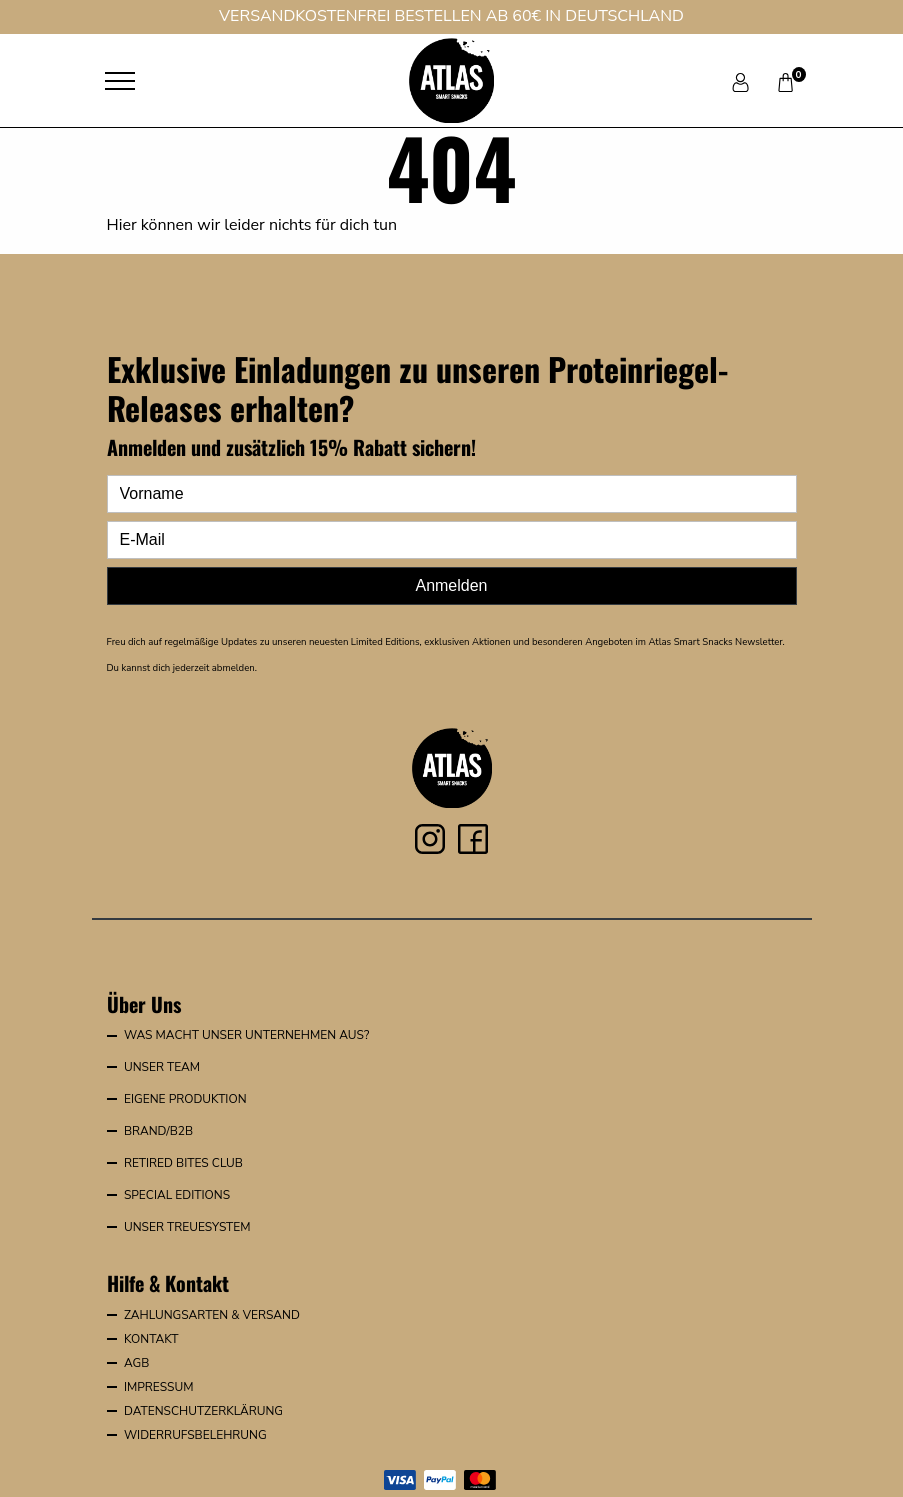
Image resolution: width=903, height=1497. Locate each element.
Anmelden (451, 585)
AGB (136, 1363)
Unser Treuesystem (187, 1227)
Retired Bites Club (183, 1163)
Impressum (159, 1387)
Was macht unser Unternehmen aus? (246, 1035)
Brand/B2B (158, 1131)
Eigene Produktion (185, 1099)
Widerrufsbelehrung (195, 1435)
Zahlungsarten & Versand (212, 1315)
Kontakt (151, 1339)
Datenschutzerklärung (203, 1411)
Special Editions (177, 1195)
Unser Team (162, 1067)
